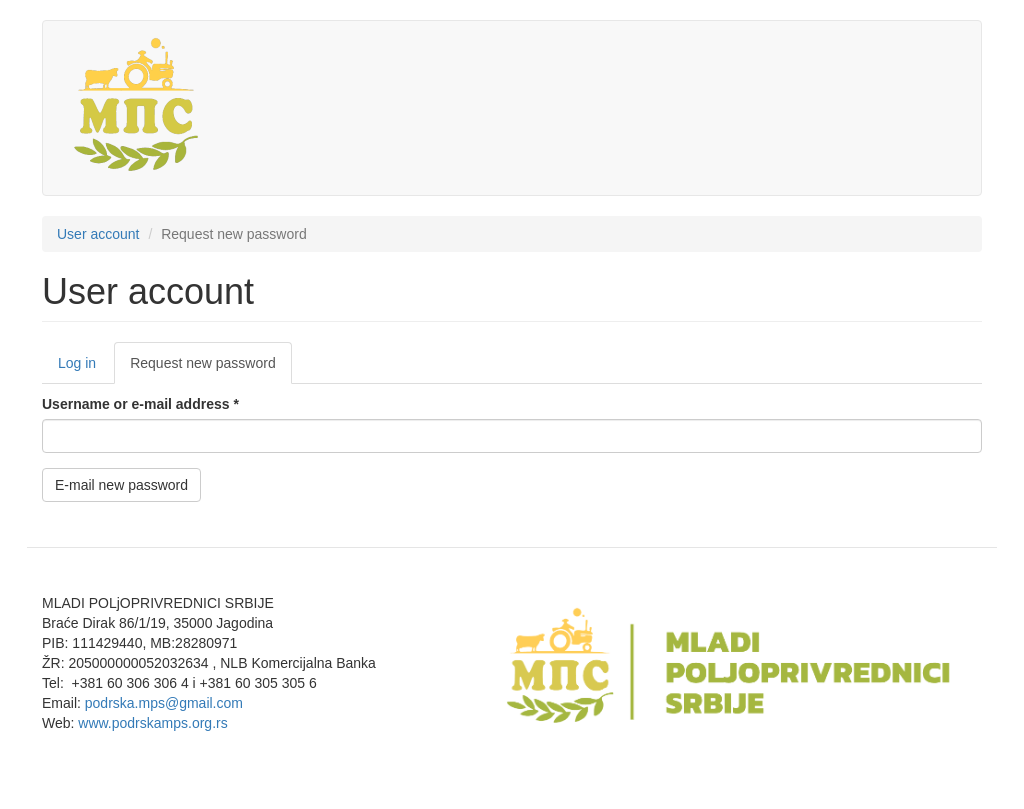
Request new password (211, 368)
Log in (77, 363)
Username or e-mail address (140, 404)
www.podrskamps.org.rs (152, 723)
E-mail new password (121, 485)
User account (98, 234)
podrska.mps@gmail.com (164, 703)
